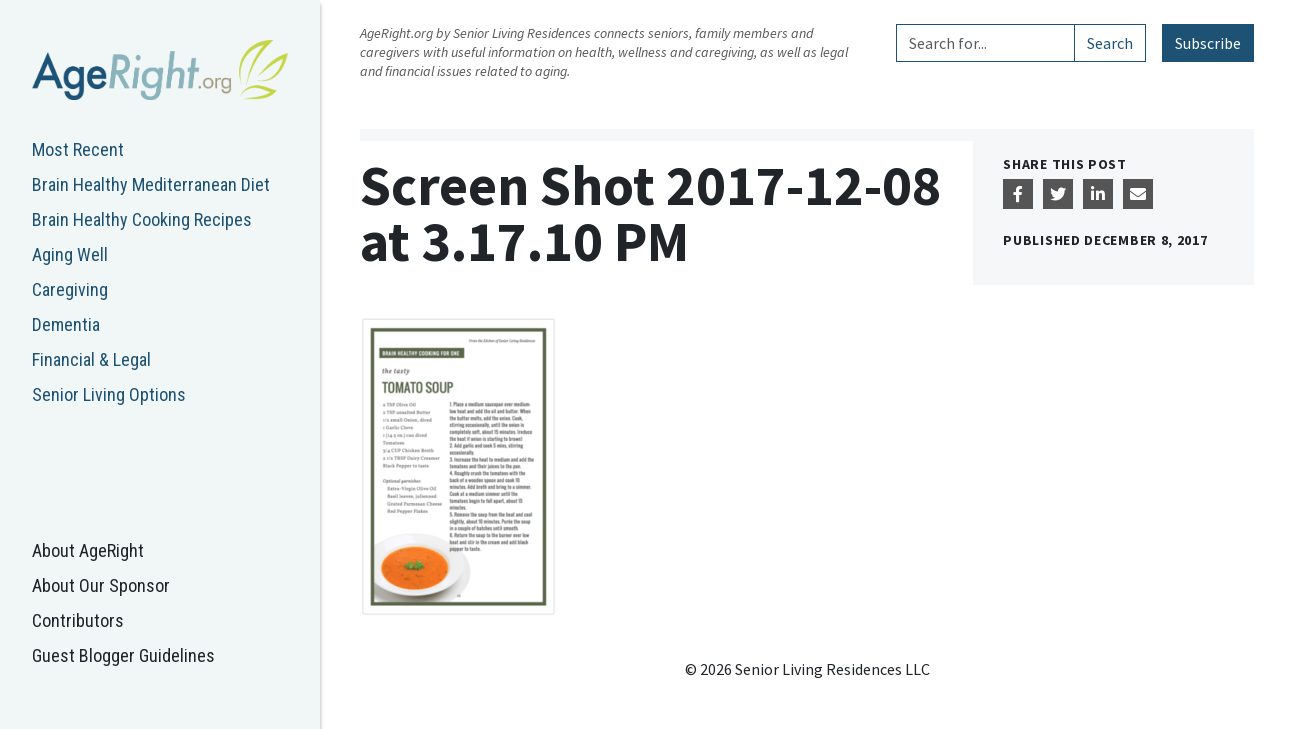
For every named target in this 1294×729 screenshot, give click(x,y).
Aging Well (70, 254)
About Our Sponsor (101, 585)
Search (1110, 43)
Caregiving (70, 289)
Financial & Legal (91, 359)
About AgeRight (88, 550)
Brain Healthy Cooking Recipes (142, 219)
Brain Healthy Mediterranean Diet (151, 184)
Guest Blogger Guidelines (123, 655)
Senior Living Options (109, 394)
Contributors (78, 620)
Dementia (66, 324)
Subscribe (1208, 43)
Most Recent (78, 149)
